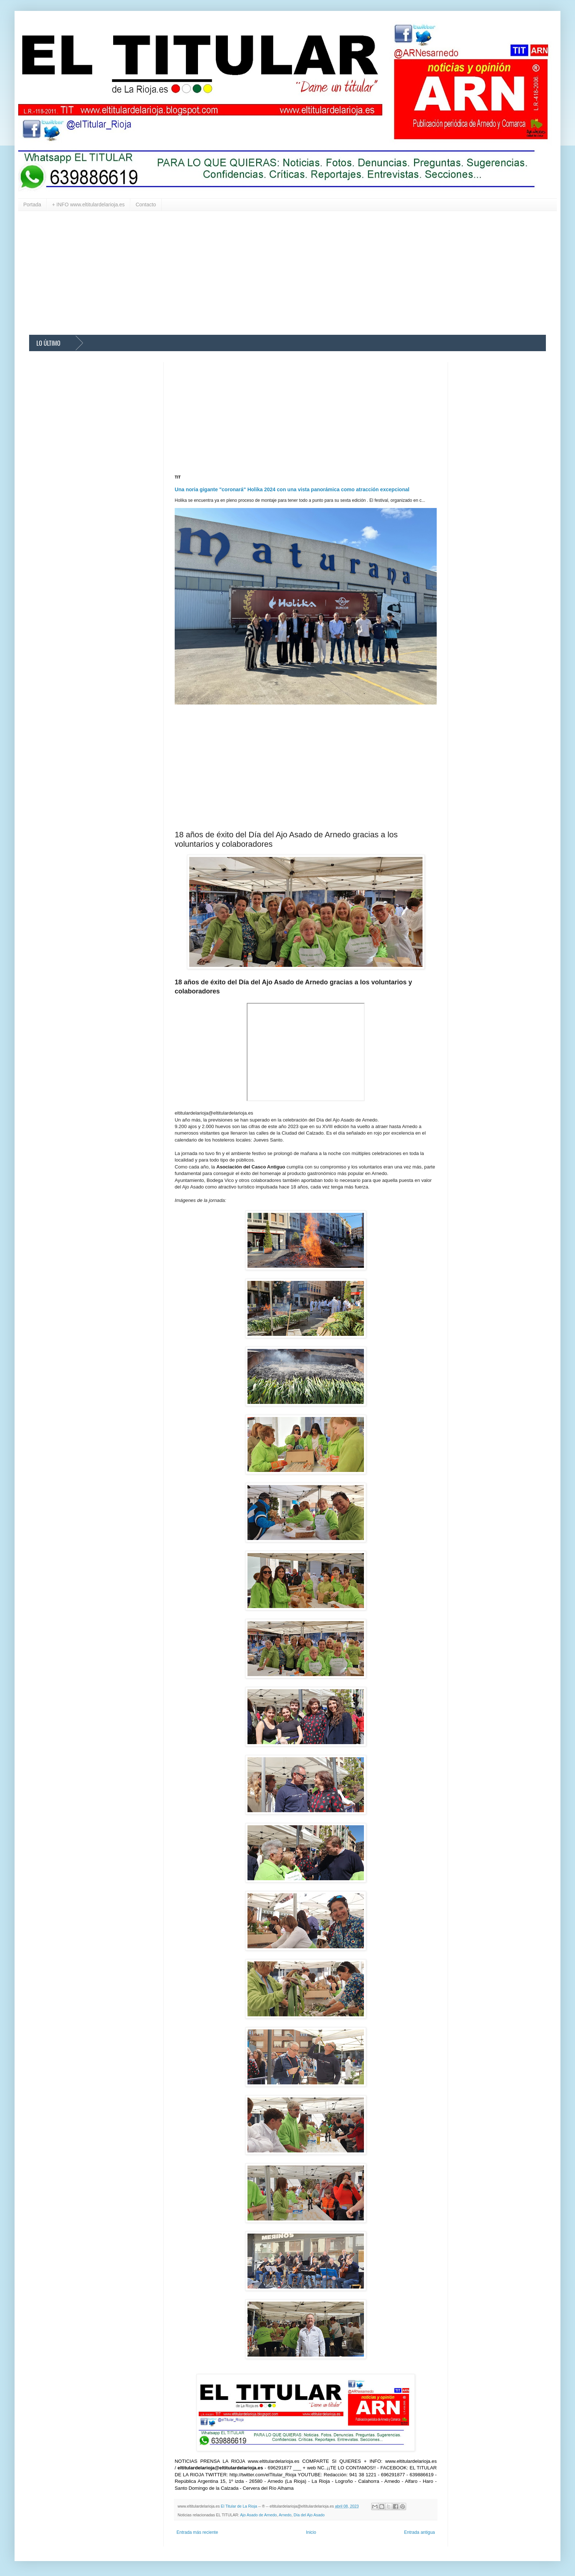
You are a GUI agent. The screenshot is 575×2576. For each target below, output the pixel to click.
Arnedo (285, 2515)
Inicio (311, 2532)
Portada (32, 204)
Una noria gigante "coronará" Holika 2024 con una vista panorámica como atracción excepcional (292, 489)
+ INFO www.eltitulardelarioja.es (88, 204)
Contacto (146, 204)
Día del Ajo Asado (309, 2515)
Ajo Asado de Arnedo (258, 2515)
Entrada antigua (419, 2532)
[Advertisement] (247, 273)
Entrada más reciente (197, 2532)
